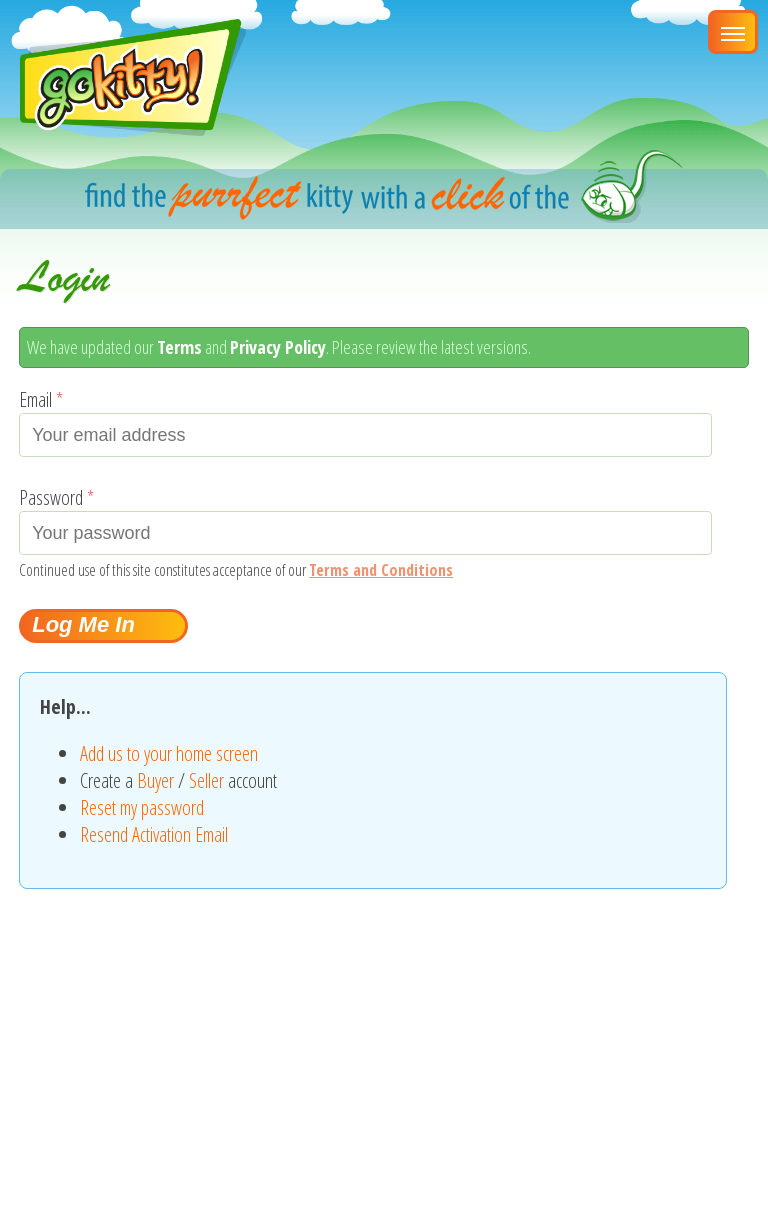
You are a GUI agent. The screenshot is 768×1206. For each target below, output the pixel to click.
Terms (179, 347)
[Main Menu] (733, 32)
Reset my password (142, 807)
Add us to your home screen (169, 753)
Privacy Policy (278, 347)
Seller (206, 780)
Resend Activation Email (154, 834)
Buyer (155, 780)
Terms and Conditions (381, 570)
